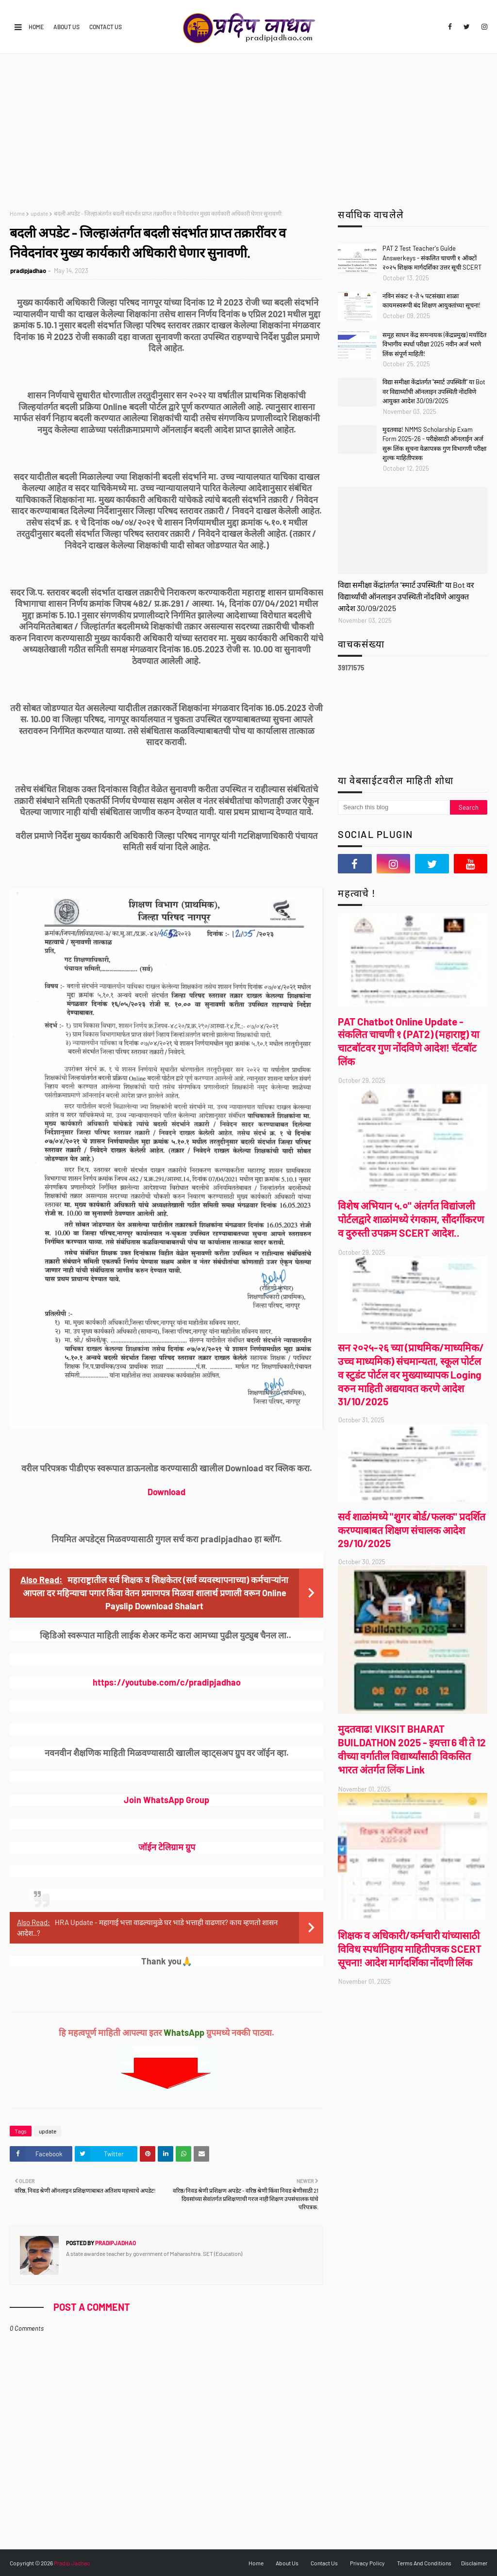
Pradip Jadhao (72, 2562)
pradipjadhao (28, 270)
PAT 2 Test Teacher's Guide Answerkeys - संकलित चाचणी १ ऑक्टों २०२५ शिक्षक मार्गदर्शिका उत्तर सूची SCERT (431, 257)
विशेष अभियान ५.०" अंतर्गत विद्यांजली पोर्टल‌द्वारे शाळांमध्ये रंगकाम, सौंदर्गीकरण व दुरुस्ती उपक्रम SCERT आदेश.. (411, 1219)
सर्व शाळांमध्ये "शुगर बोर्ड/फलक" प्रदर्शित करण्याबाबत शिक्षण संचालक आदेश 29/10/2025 (411, 1529)
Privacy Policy (367, 2562)
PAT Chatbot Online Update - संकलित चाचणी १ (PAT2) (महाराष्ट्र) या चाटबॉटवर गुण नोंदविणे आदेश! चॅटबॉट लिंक (408, 1041)
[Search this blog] (394, 807)
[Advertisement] (248, 127)
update (39, 213)
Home (36, 26)
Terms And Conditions (424, 2562)
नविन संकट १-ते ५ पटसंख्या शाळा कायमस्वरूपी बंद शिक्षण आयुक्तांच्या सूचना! (431, 300)
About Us (66, 26)
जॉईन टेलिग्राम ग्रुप (166, 1847)
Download (166, 1491)
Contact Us (105, 26)
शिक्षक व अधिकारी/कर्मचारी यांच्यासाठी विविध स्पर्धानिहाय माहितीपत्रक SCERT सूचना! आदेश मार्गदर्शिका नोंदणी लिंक (409, 1948)
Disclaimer (474, 2562)
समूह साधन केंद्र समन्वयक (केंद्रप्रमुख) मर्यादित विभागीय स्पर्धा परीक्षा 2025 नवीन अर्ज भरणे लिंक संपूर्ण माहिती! (434, 344)
